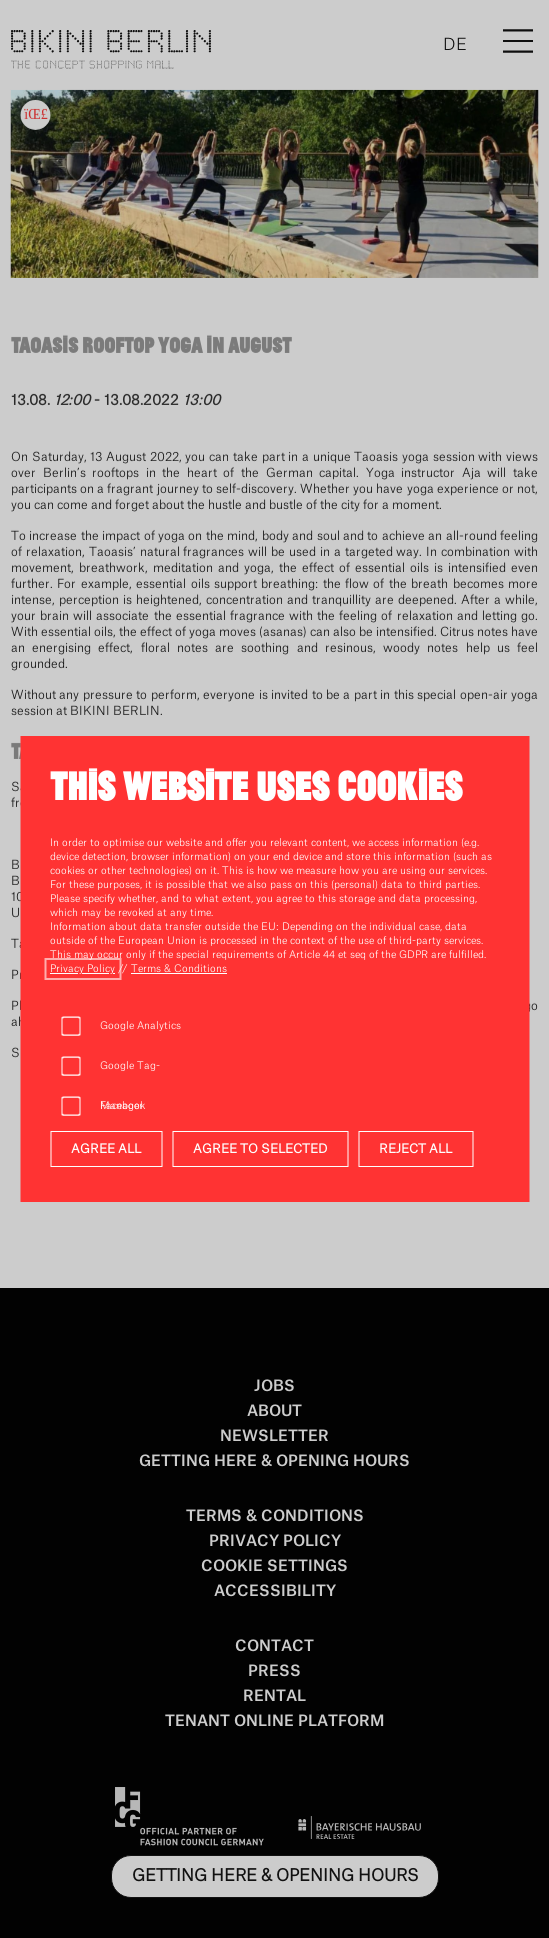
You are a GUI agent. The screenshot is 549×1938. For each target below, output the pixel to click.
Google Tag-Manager (130, 1073)
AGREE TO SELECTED (260, 1149)
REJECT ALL (415, 1149)
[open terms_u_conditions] (179, 969)
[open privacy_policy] (82, 969)
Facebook (122, 1106)
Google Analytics (140, 1026)
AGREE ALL (106, 1149)
